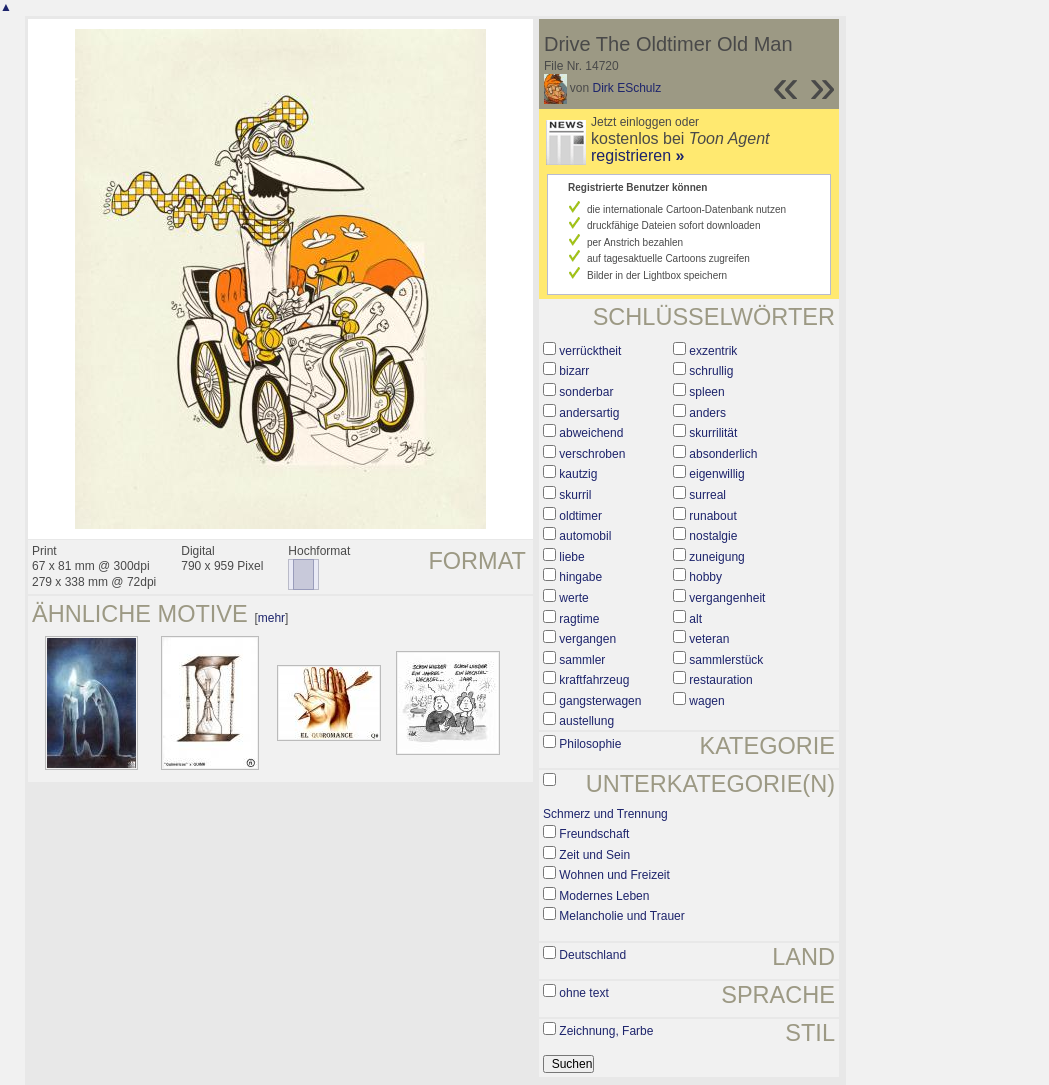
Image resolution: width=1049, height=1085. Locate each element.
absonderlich (723, 454)
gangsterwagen (600, 701)
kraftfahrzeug (594, 680)
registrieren (637, 155)
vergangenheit (727, 598)
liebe (571, 557)
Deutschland (592, 955)
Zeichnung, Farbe (606, 1031)
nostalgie (713, 536)
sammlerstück (726, 660)
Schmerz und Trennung (605, 814)
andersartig (589, 413)
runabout (712, 516)
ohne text (583, 993)
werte (573, 598)
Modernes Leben (604, 896)
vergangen (587, 639)
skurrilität (713, 433)
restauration (720, 680)
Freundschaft (594, 834)
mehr (271, 618)
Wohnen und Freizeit (614, 875)
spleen (706, 392)
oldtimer (580, 516)
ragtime (579, 619)
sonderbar (586, 392)
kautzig (578, 474)
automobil (585, 536)
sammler (582, 660)
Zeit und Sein (594, 855)
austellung (586, 721)
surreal (707, 495)
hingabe (580, 577)
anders (707, 413)
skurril (575, 495)
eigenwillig (716, 474)
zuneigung (716, 557)
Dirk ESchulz (627, 88)
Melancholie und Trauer (621, 916)
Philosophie (590, 744)
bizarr (574, 371)
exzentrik (713, 351)
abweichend (591, 433)
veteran (709, 639)
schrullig (711, 371)
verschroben (592, 454)
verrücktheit (590, 351)
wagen (706, 701)
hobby (705, 577)
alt (695, 619)
